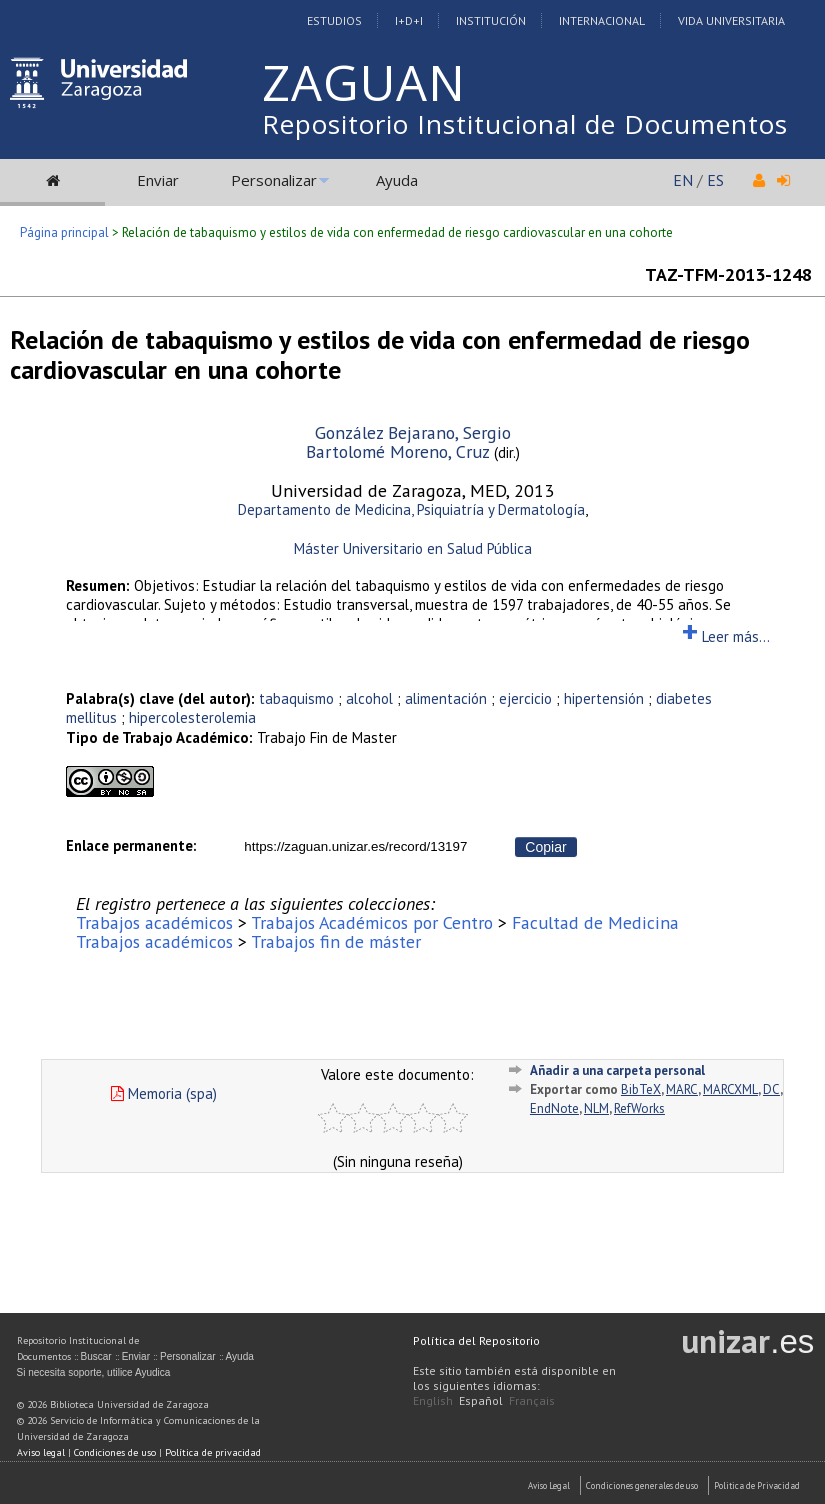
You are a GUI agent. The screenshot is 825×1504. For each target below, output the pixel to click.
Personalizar (274, 180)
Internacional (602, 20)
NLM (596, 1108)
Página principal (64, 232)
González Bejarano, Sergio (413, 432)
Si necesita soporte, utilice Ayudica (94, 1372)
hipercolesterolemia (192, 717)
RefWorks (639, 1108)
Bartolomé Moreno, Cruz (398, 451)
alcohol (369, 698)
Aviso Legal (549, 1485)
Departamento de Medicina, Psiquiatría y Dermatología (411, 509)
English (433, 1400)
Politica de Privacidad (757, 1485)
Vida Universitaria (731, 20)
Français (532, 1400)
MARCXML (730, 1089)
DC (771, 1089)
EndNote (554, 1108)
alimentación (446, 698)
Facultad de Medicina (595, 922)
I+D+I (409, 20)
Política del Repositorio (476, 1340)
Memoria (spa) (164, 1093)
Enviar (158, 180)
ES (715, 180)
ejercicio (525, 698)
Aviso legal (41, 1452)
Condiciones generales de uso (642, 1485)
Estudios (334, 20)
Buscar (96, 1356)
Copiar (545, 847)
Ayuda (397, 180)
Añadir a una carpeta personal (617, 1070)
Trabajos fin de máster (336, 941)
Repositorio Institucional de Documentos (525, 124)
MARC (682, 1089)
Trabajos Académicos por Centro (372, 922)
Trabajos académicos (154, 922)
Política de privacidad (213, 1452)
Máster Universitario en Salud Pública (413, 548)
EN (683, 180)
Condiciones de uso (115, 1452)
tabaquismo (296, 698)
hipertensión (604, 698)
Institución (491, 20)
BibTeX (641, 1089)
